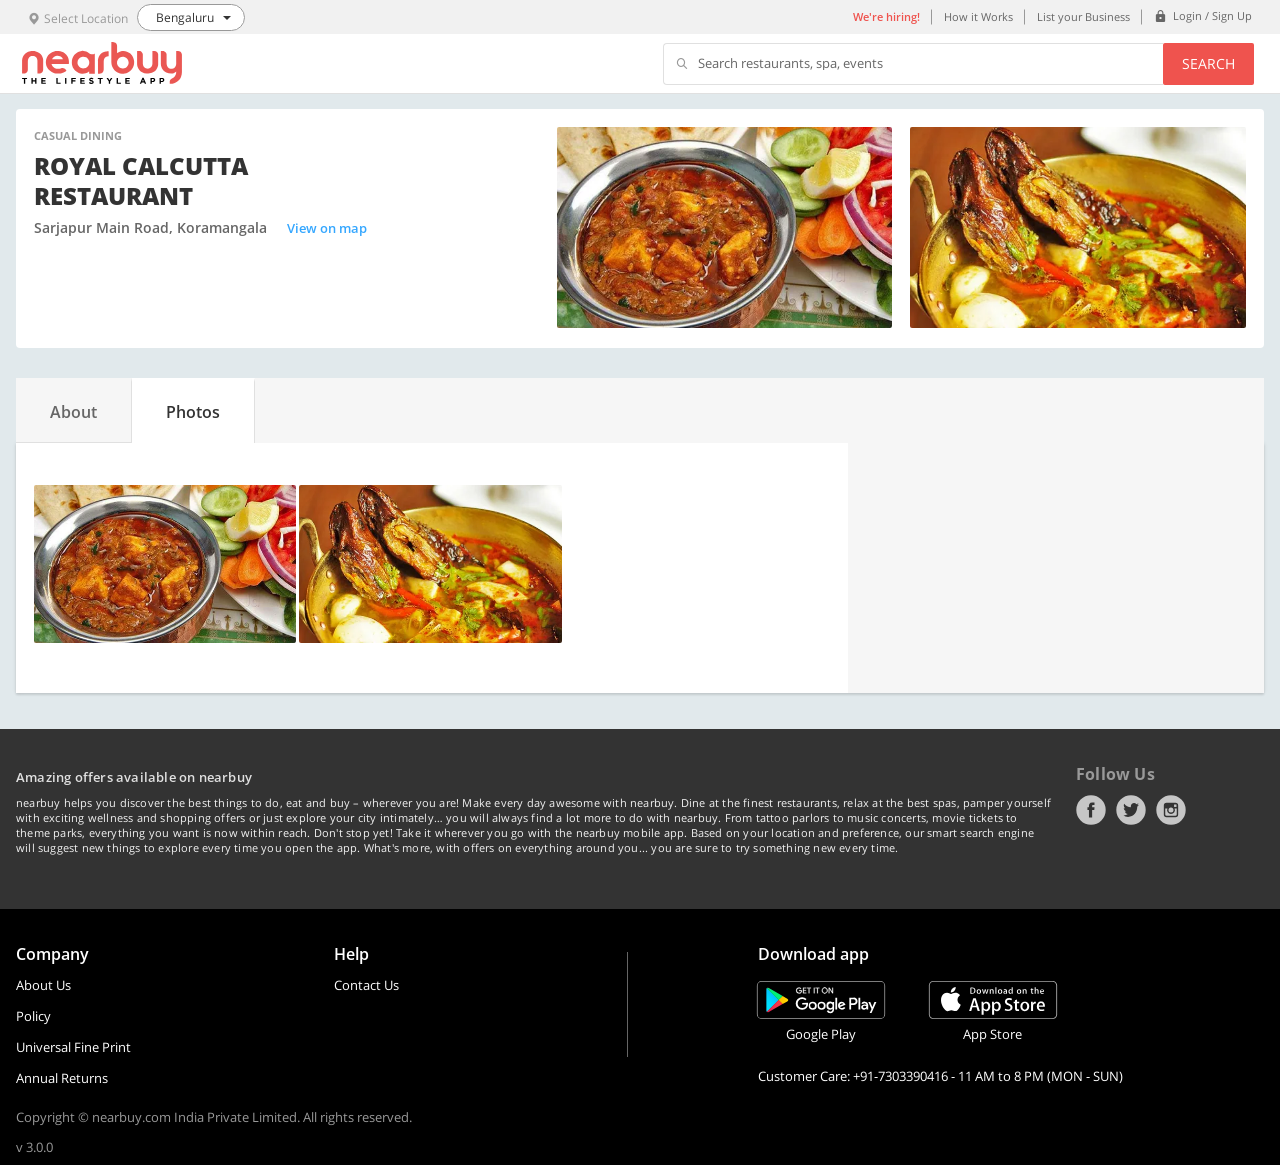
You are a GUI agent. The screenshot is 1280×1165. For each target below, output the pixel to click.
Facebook (1091, 810)
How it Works (978, 16)
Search (1208, 63)
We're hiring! (886, 16)
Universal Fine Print (73, 1047)
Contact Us (366, 985)
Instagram (1171, 810)
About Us (43, 985)
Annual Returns (62, 1078)
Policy (33, 1016)
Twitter (1131, 810)
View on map (327, 228)
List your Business (1083, 16)
